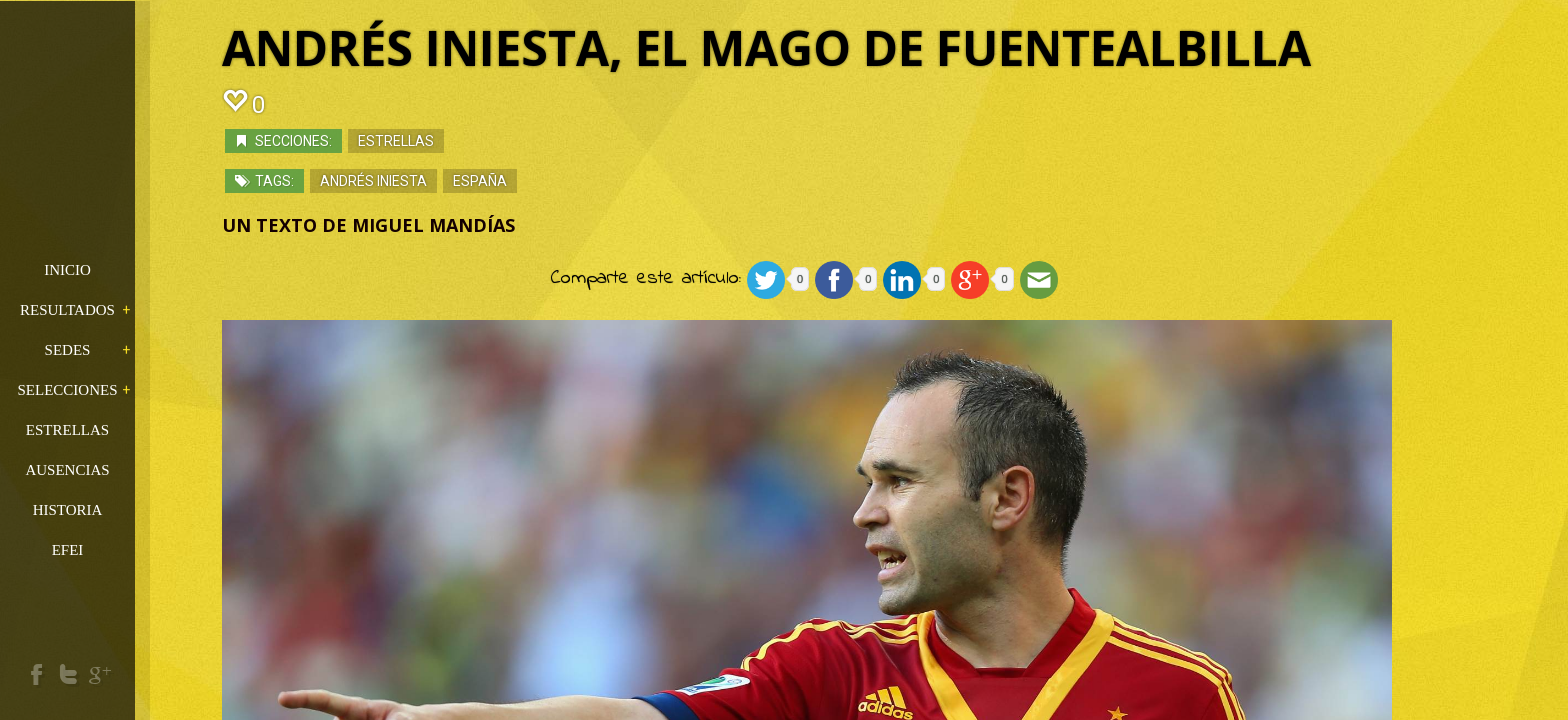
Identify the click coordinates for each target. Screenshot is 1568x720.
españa (525, 185)
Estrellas (441, 145)
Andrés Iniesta (418, 185)
